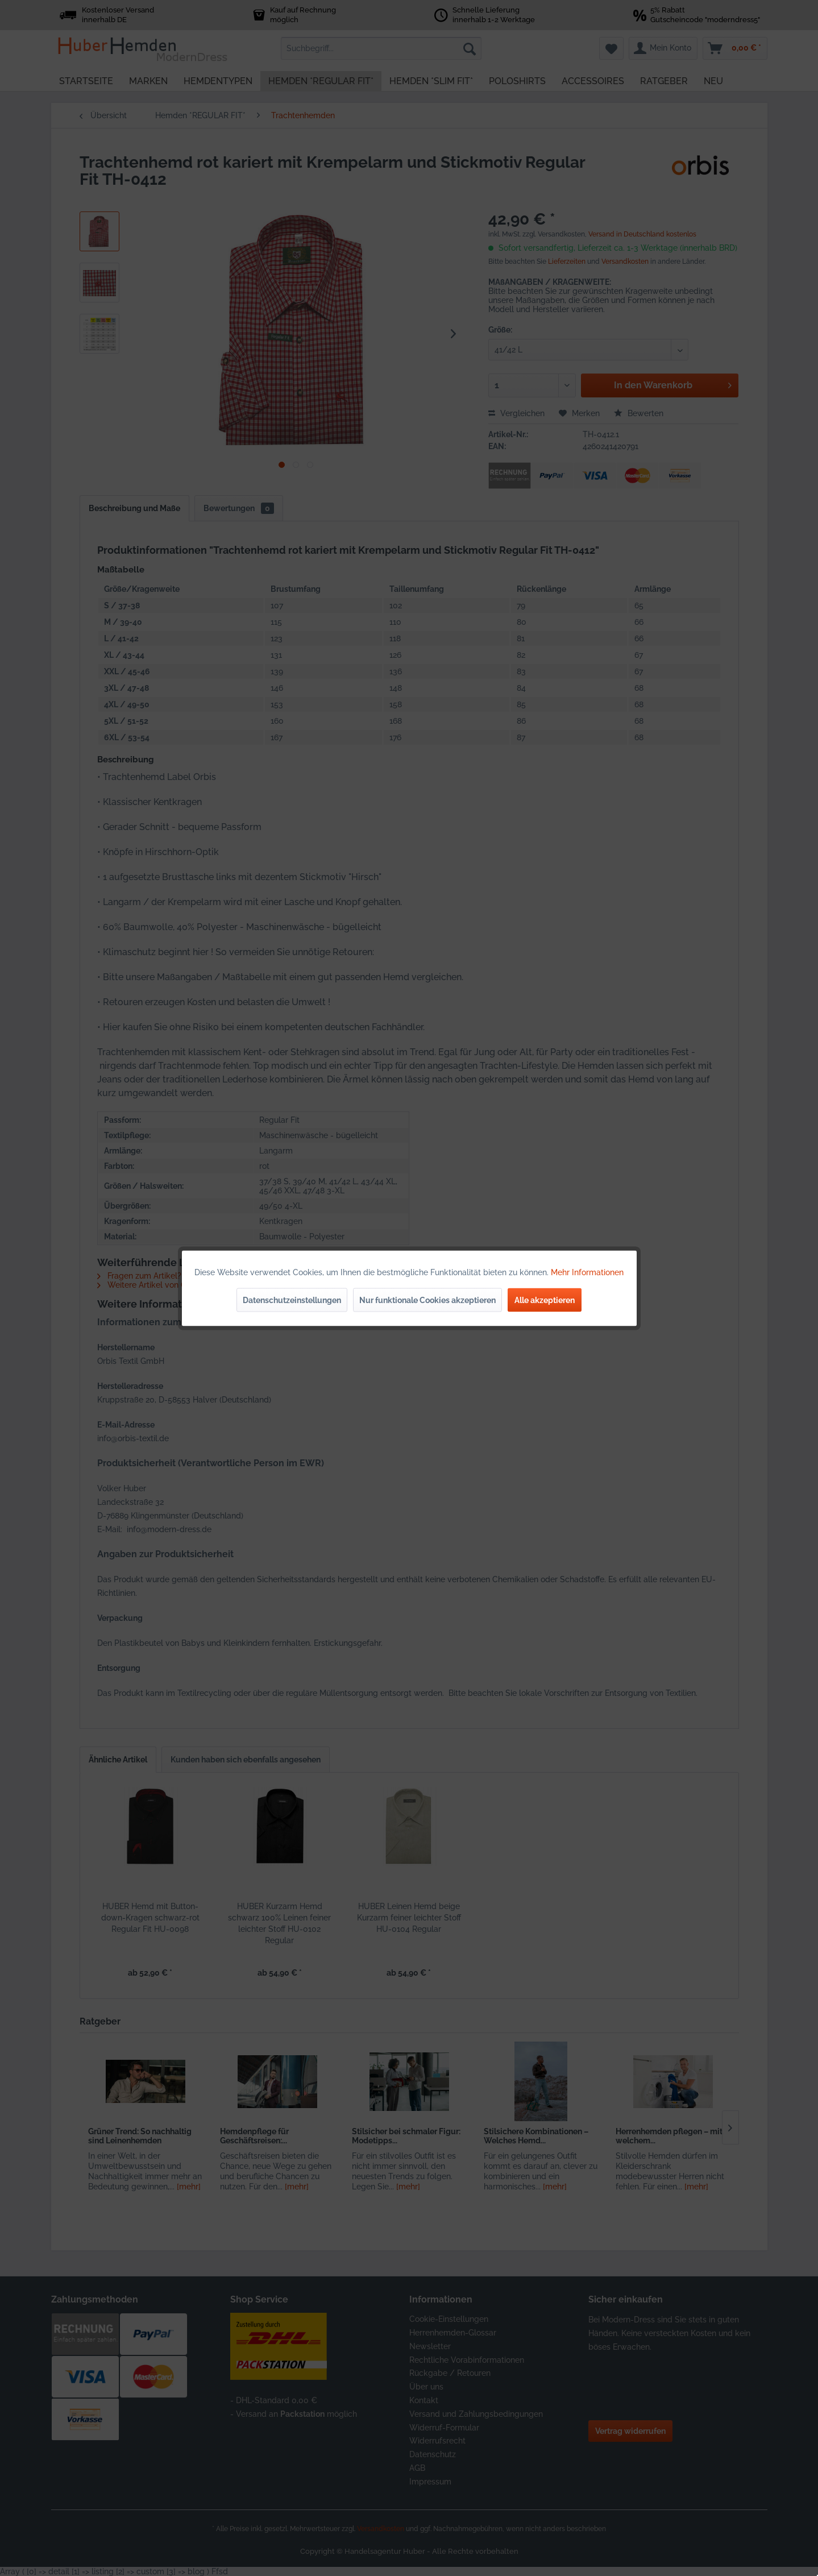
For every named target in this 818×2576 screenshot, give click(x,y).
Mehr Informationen (587, 1271)
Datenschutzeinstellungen (292, 1299)
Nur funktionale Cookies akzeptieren (427, 1299)
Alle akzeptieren (544, 1299)
